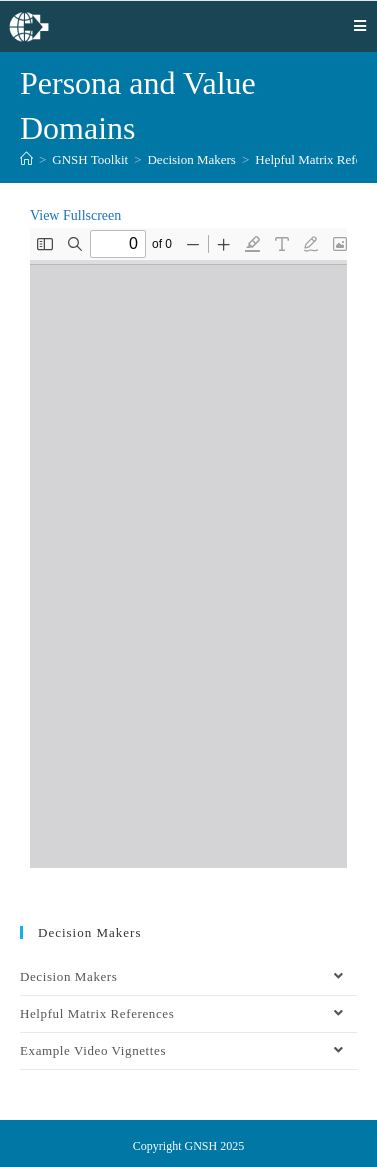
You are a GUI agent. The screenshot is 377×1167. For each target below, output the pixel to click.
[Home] (26, 159)
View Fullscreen (75, 215)
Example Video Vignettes (188, 1051)
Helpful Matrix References (188, 1014)
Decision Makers (188, 977)
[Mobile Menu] (360, 26)
